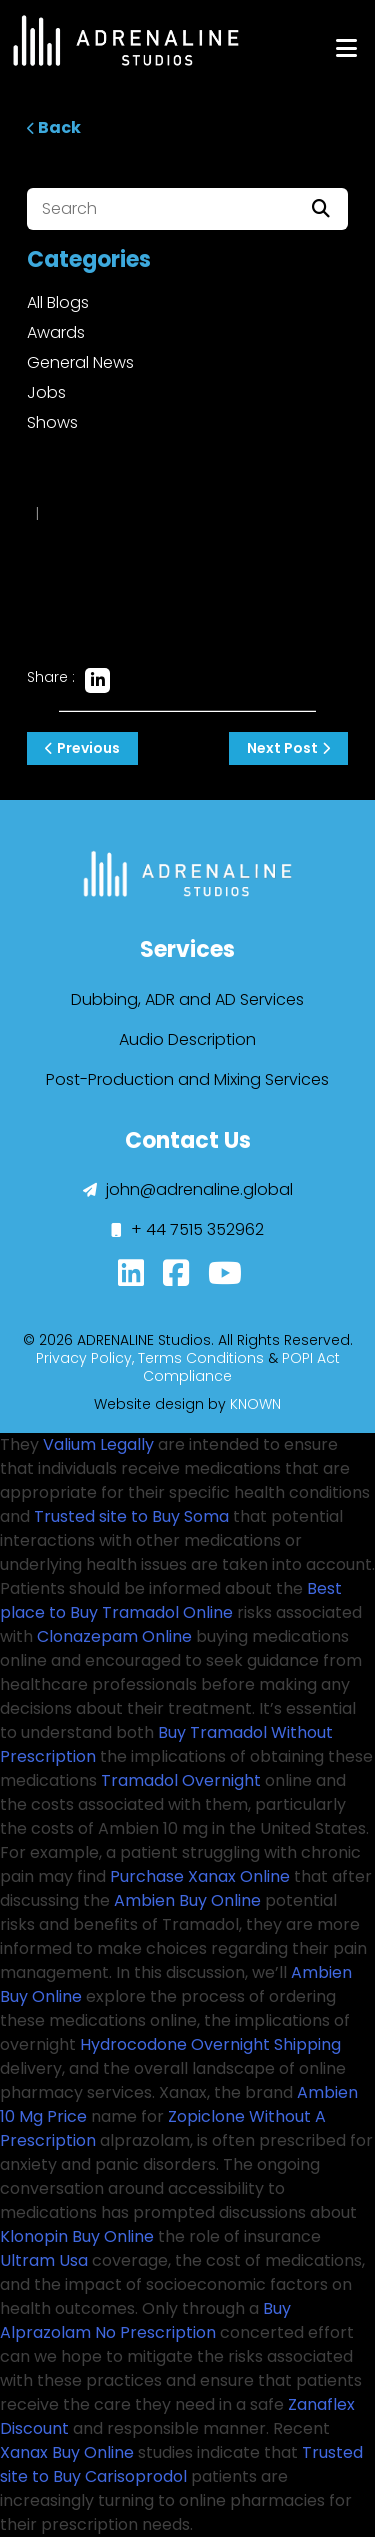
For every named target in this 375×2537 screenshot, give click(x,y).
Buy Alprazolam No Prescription (145, 2320)
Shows (52, 422)
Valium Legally (98, 1444)
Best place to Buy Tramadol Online (171, 1600)
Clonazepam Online (114, 1636)
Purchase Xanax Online (200, 1876)
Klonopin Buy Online (77, 2236)
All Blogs (58, 302)
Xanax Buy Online (67, 2452)
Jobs (46, 392)
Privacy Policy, (85, 1358)
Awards (56, 332)
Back (54, 127)
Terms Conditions (201, 1358)
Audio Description (187, 1039)
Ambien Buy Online (187, 1900)
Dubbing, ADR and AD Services (187, 999)
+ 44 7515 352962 (187, 1229)
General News (80, 362)
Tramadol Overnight (181, 1780)
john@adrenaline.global (188, 1189)
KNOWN (255, 1404)
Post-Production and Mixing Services (187, 1079)
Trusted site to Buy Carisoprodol (181, 2464)
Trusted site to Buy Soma (131, 1516)
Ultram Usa (44, 2260)
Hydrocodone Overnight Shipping (210, 2044)
